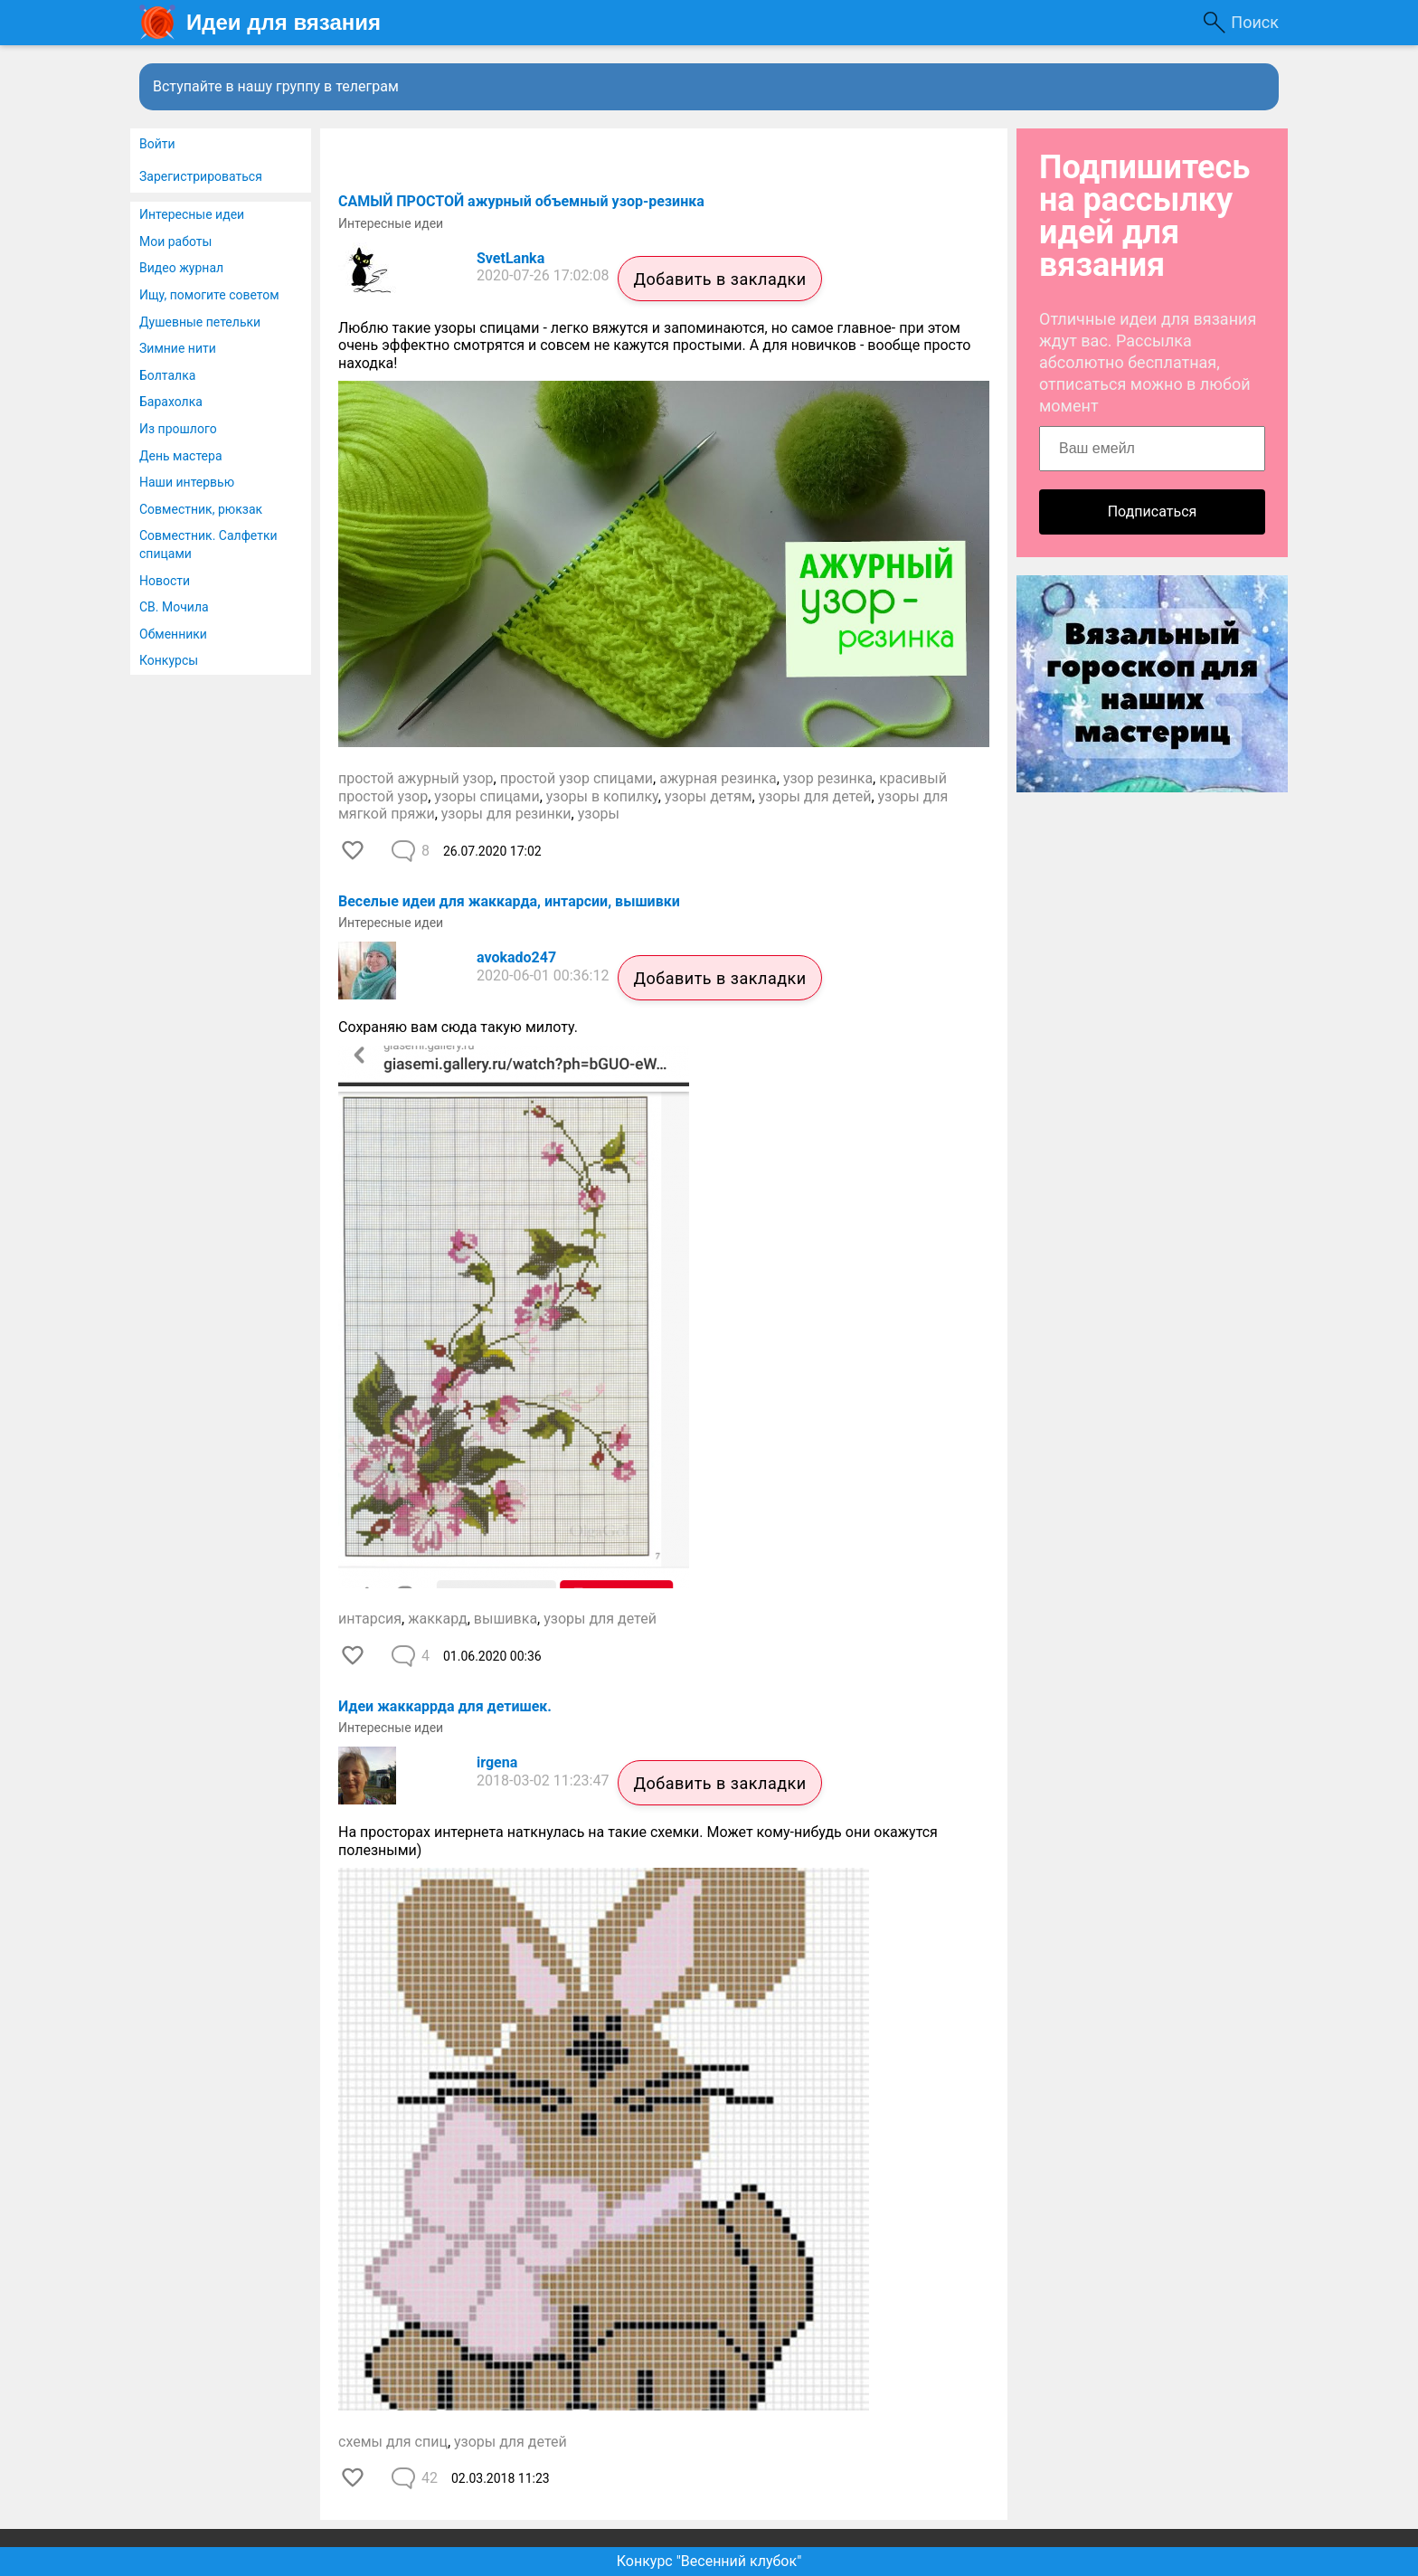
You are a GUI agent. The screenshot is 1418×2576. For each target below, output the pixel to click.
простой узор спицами (576, 778)
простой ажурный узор (416, 778)
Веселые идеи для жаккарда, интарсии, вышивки (509, 901)
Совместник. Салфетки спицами (208, 544)
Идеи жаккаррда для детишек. (445, 1706)
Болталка (167, 375)
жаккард (437, 1618)
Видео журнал (181, 267)
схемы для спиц (393, 2441)
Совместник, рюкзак (200, 509)
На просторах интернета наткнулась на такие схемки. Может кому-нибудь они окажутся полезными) (638, 1841)
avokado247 (516, 957)
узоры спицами (486, 796)
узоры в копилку (602, 796)
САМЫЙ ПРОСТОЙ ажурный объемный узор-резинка (521, 201)
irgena (497, 1762)
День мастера (180, 456)
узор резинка (828, 778)
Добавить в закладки (719, 279)
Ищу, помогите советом (209, 295)
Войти (157, 144)
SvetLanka (510, 258)
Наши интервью (186, 482)
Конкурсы (168, 660)
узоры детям (708, 796)
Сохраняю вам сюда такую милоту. (459, 1027)
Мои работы (175, 241)
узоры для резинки (506, 813)
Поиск (1255, 22)
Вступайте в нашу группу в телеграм (276, 86)
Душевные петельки (199, 322)
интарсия (370, 1618)
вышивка (505, 1618)
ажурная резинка (718, 778)
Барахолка (171, 401)
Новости (164, 580)
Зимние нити (177, 348)
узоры (598, 813)
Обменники (173, 634)
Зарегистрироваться (200, 176)
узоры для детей (815, 796)
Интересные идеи (191, 214)
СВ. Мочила (174, 607)
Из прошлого (178, 428)
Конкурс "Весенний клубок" (709, 2561)
